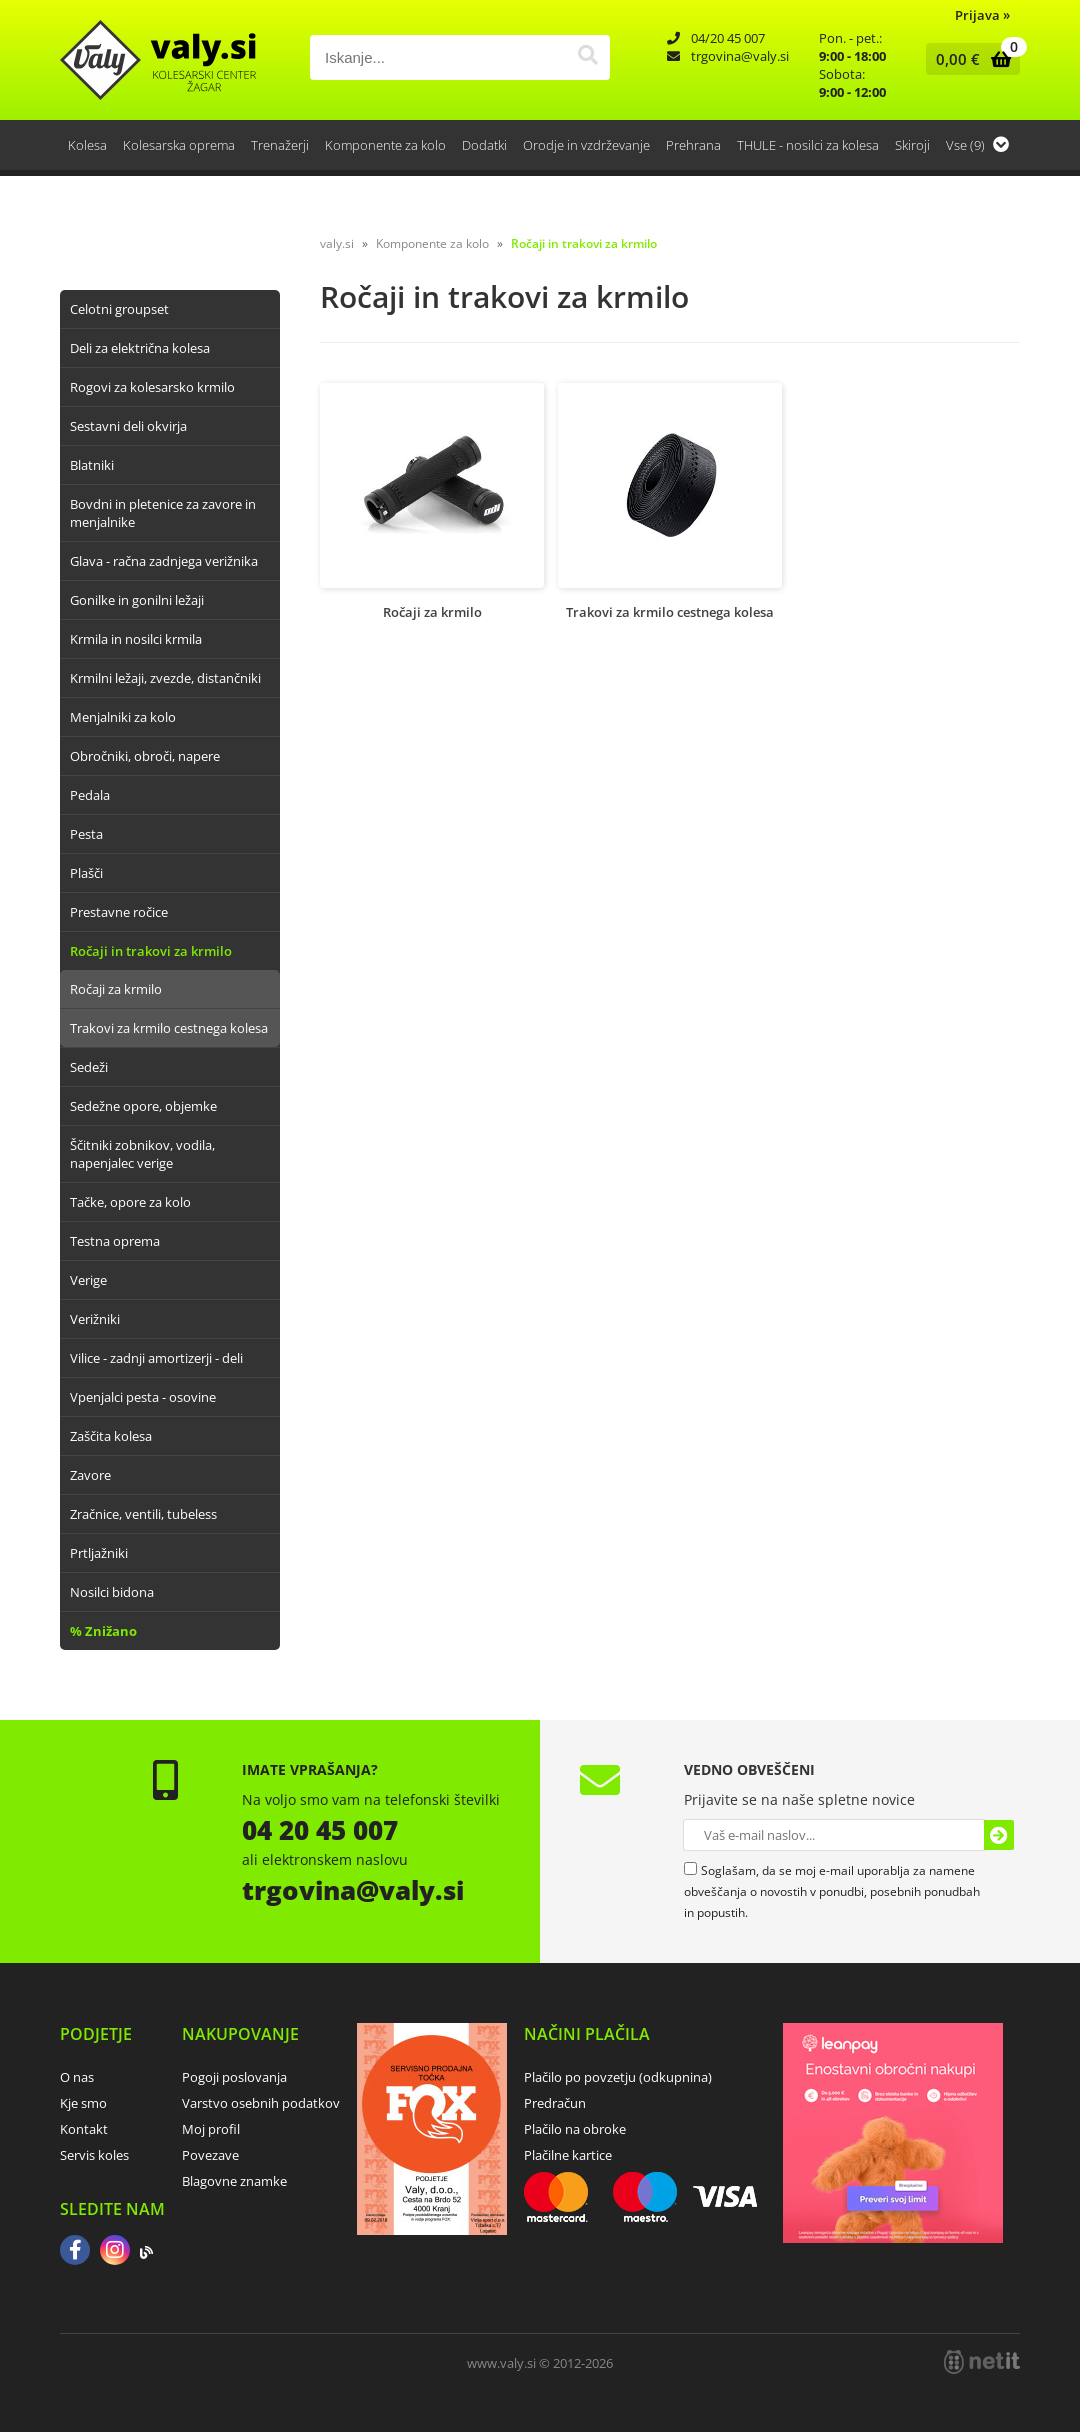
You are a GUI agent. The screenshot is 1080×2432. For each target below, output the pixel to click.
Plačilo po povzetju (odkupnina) (618, 2077)
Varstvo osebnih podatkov (261, 2103)
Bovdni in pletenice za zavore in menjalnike (163, 513)
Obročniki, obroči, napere (145, 756)
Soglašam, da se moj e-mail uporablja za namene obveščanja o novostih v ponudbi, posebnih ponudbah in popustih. (832, 1891)
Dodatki (484, 145)
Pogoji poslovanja (234, 2077)
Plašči (86, 873)
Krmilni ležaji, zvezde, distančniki (165, 678)
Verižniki (95, 1319)
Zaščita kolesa (111, 1436)
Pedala (90, 795)
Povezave (210, 2155)
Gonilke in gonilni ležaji (137, 600)
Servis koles (94, 2155)
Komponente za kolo (385, 145)
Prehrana (693, 145)
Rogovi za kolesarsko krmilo (152, 387)
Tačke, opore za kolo (130, 1202)
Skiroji (912, 145)
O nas (77, 2077)
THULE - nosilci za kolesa (808, 145)
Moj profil (211, 2129)
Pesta (86, 834)
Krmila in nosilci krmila (136, 639)
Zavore (90, 1475)
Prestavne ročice (119, 912)
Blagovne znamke (234, 2181)
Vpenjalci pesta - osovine (143, 1397)
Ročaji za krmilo (116, 989)
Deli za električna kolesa (140, 348)
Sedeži (89, 1067)
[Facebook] (75, 2252)
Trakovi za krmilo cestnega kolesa (169, 1028)
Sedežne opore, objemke (143, 1106)
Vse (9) (977, 145)
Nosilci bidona (112, 1592)
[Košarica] (968, 59)
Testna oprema (115, 1241)
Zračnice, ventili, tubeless (143, 1514)
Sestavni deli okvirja (128, 426)
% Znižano (103, 1631)
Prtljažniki (99, 1553)
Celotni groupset (119, 309)
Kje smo (83, 2103)
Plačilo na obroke (575, 2129)
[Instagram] (115, 2252)
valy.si (337, 243)
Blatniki (92, 465)
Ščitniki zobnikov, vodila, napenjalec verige (142, 1154)
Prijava (982, 15)
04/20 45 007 (728, 38)
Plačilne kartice (568, 2155)
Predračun (555, 2103)
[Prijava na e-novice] (999, 1835)
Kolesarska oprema (179, 145)
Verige (88, 1280)
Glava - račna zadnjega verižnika (164, 561)
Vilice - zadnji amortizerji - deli (156, 1358)
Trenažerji (280, 145)
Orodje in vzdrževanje (586, 145)
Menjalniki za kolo (123, 717)
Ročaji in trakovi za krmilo (151, 951)
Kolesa (87, 145)
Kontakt (84, 2129)
